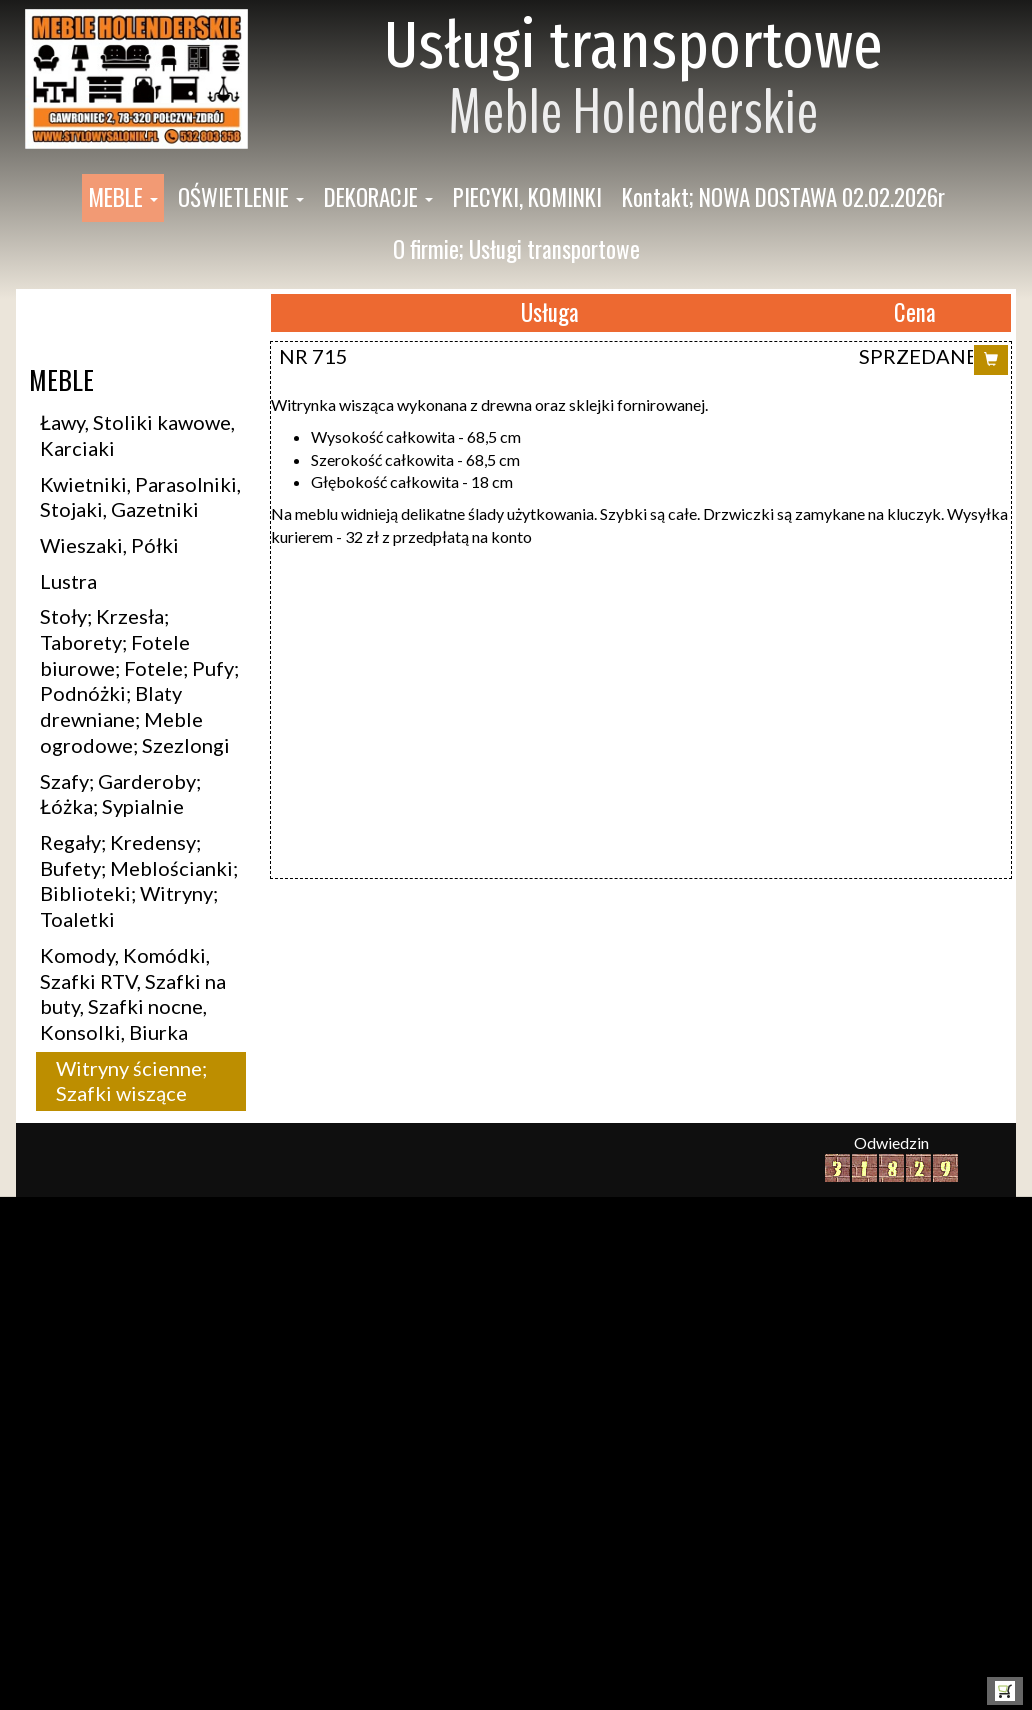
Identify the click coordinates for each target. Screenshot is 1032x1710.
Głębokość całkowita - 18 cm (412, 481)
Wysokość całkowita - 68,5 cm (416, 436)
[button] (123, 198)
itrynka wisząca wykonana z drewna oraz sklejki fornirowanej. (497, 404)
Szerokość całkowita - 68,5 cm (415, 459)
